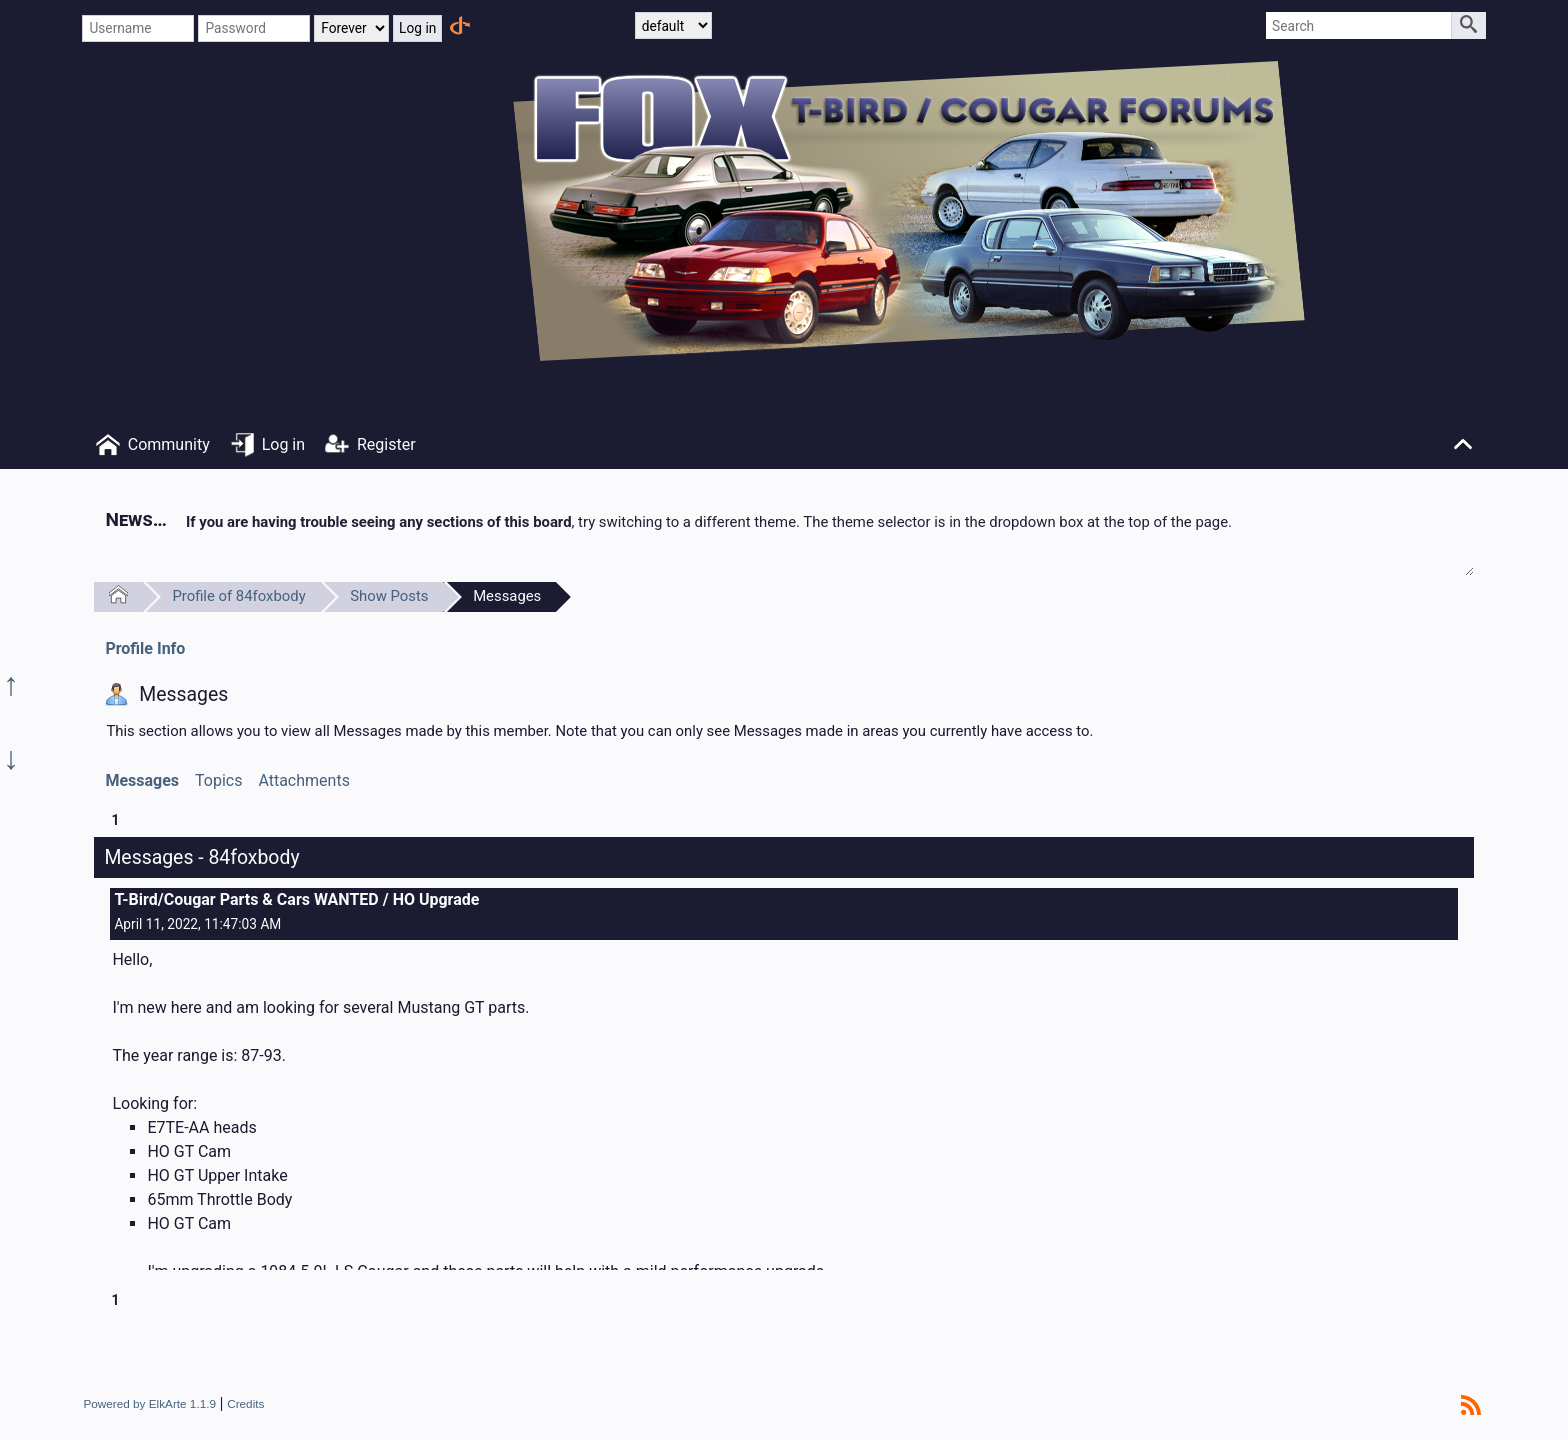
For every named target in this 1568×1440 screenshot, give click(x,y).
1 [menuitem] (115, 820)
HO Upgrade (436, 899)
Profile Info (145, 648)
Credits (245, 1403)
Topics (218, 780)
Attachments (304, 780)
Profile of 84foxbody (238, 596)
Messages (507, 596)
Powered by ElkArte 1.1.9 (149, 1403)
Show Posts (389, 596)
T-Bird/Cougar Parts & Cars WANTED (246, 899)
